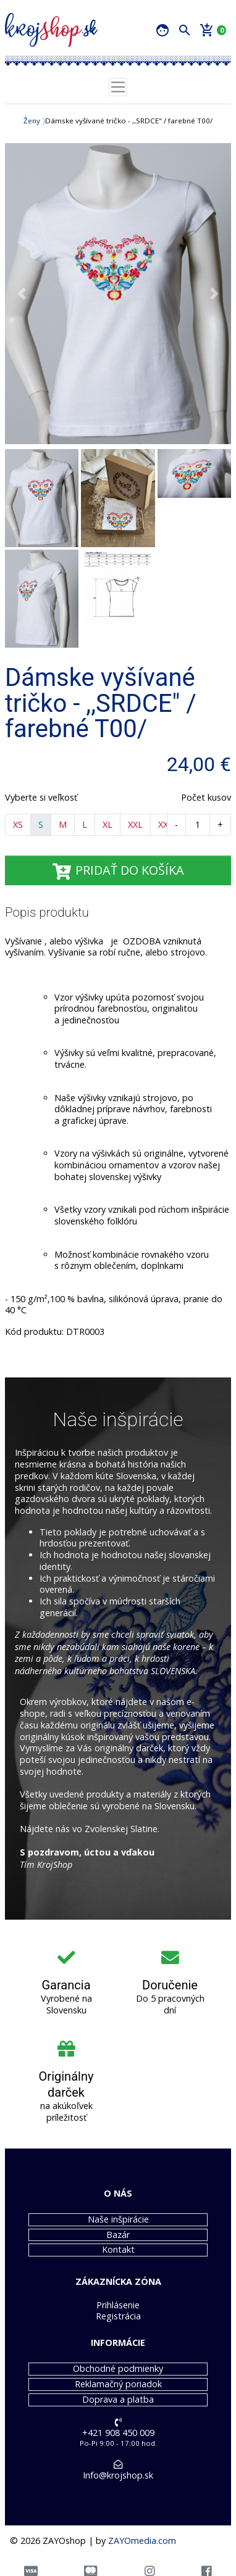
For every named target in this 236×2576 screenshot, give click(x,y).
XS (18, 824)
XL (107, 824)
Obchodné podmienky (118, 2368)
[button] (22, 293)
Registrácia (118, 2316)
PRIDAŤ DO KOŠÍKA (118, 870)
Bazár (118, 2234)
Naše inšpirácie (118, 2219)
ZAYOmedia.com (142, 2540)
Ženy (31, 120)
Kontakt (118, 2249)
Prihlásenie (118, 2305)
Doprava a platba (118, 2399)
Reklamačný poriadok (118, 2384)
